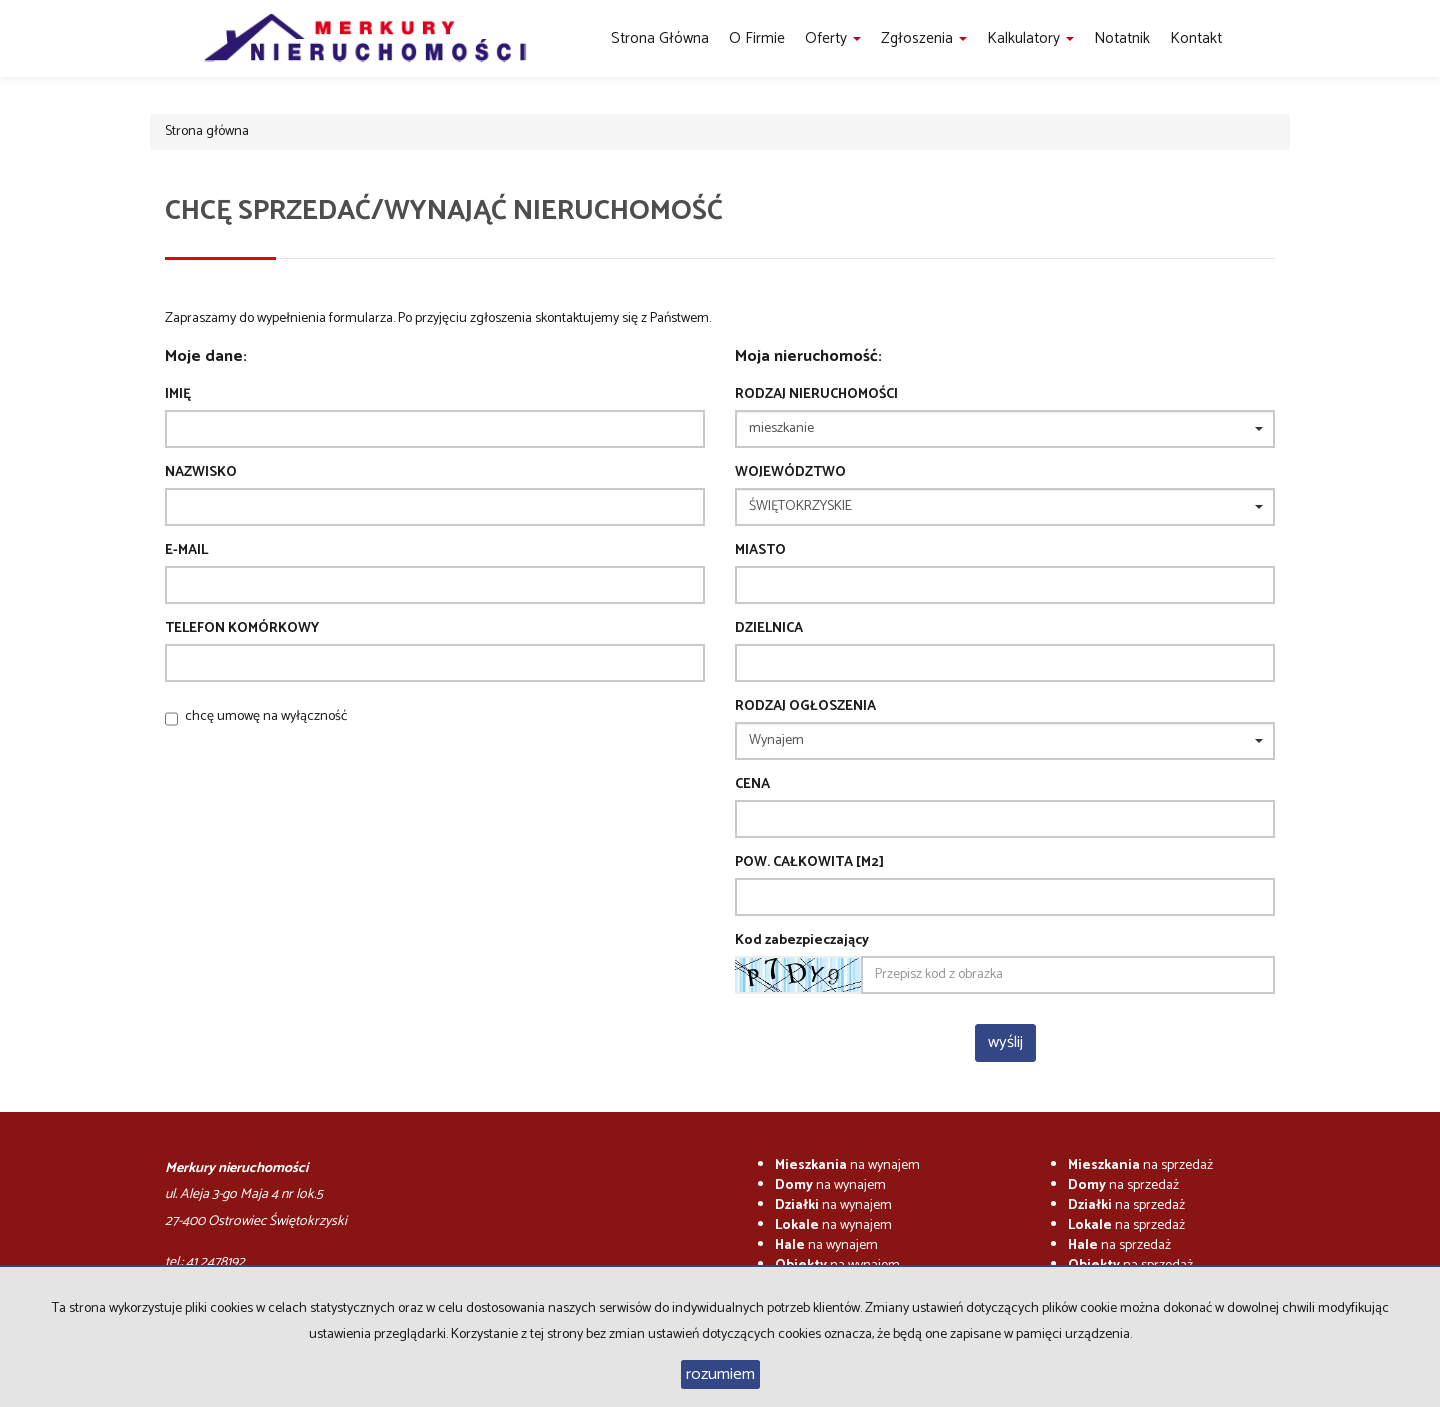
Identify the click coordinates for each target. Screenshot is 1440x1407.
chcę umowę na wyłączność (266, 716)
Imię (178, 395)
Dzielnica (769, 629)
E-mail (186, 551)
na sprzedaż (1140, 1165)
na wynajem (847, 1165)
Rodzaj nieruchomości (816, 395)
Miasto (760, 551)
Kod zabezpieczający (802, 941)
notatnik (1122, 38)
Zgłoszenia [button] (924, 38)
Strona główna (660, 38)
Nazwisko (201, 473)
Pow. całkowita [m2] (809, 863)
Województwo (790, 473)
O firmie (757, 38)
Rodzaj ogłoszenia (805, 707)
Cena (752, 785)
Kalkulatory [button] (1030, 38)
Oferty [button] (833, 38)
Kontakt (1196, 38)
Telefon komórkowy (242, 629)
